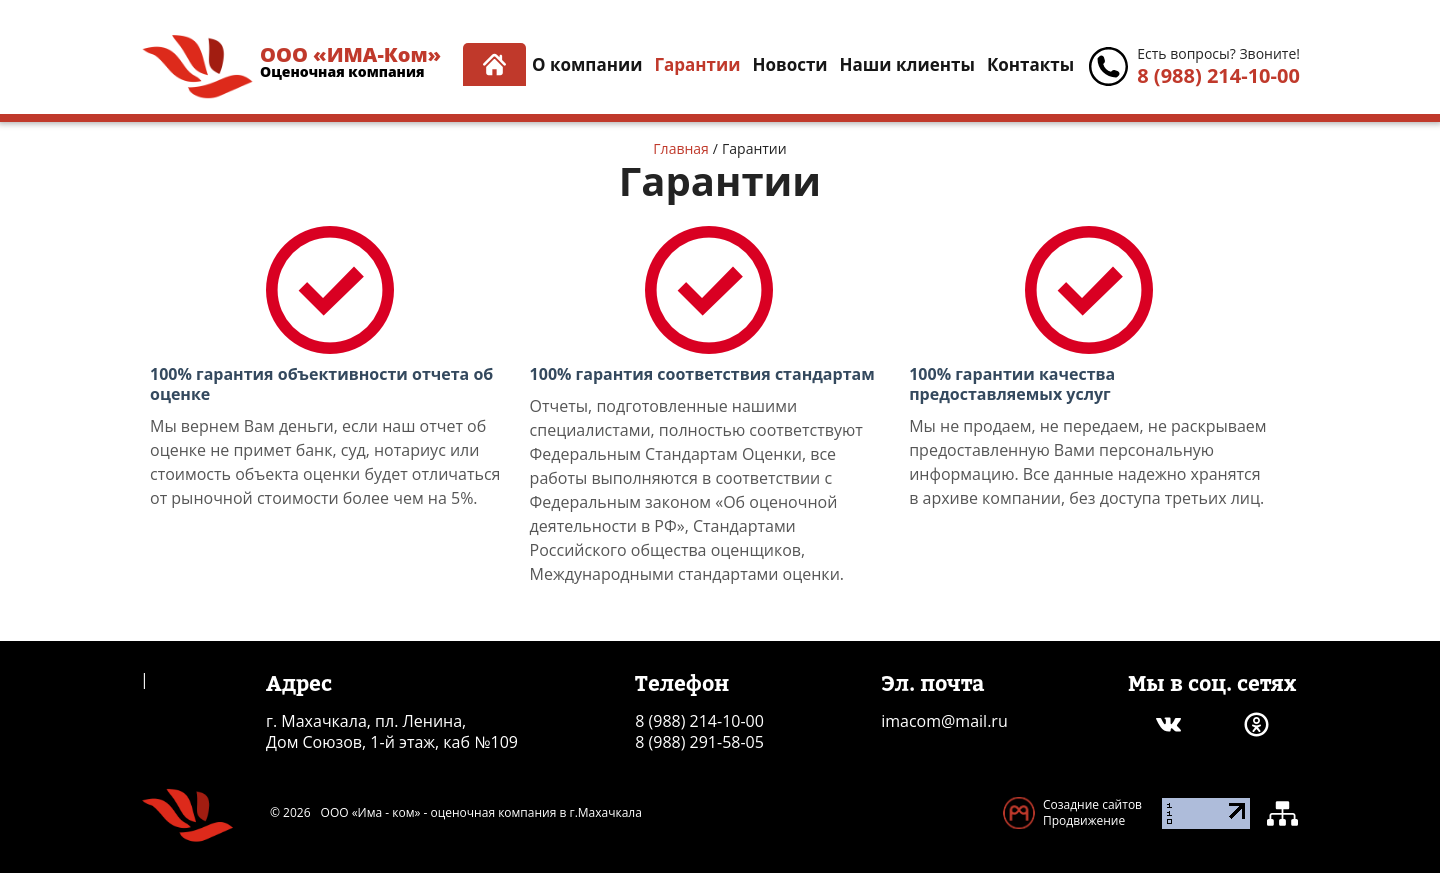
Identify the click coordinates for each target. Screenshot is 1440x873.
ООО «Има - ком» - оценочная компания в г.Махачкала (481, 813)
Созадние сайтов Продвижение (1092, 812)
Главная (681, 148)
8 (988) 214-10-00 (1218, 75)
